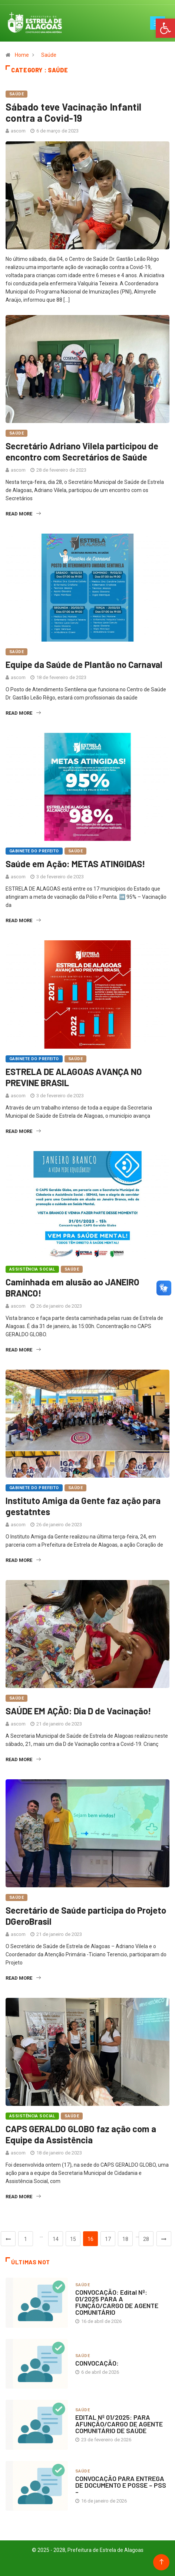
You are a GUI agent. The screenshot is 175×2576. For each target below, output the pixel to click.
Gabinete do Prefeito (34, 851)
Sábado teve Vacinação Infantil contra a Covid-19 (74, 112)
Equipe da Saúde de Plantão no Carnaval (84, 664)
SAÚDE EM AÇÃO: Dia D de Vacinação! (78, 1710)
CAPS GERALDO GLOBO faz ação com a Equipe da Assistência (81, 2134)
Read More (23, 514)
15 (73, 2239)
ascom (18, 131)
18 (125, 2239)
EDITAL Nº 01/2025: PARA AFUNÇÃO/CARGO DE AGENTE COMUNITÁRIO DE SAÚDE (119, 2424)
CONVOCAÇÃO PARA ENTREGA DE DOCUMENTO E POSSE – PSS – (120, 2485)
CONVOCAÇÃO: (97, 2363)
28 (146, 2239)
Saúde (48, 55)
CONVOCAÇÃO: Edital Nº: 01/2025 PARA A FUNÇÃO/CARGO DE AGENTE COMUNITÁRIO (116, 2302)
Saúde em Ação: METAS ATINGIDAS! (75, 863)
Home (22, 55)
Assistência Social (32, 1269)
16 (90, 2239)
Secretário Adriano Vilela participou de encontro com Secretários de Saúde (82, 451)
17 (108, 2239)
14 (56, 2239)
